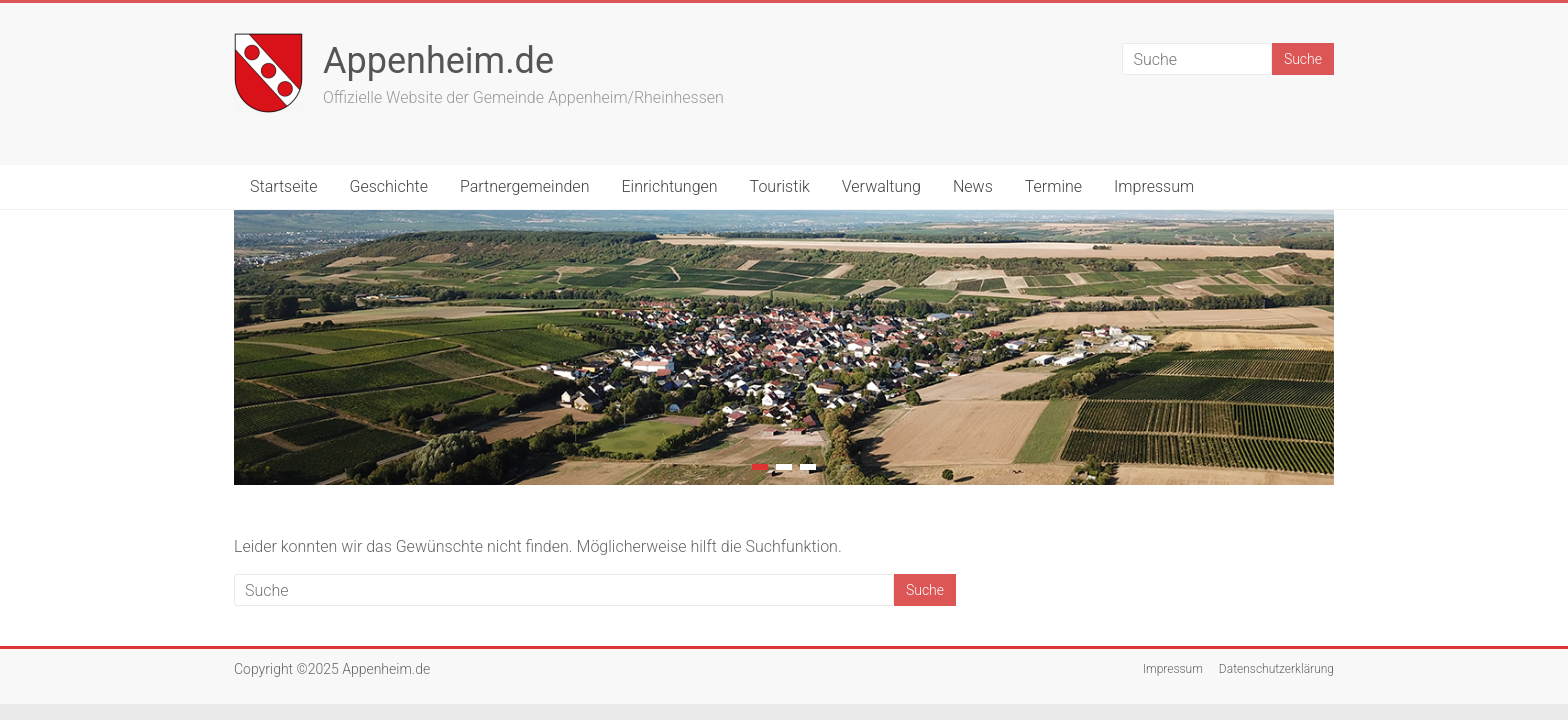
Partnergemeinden (525, 186)
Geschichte (389, 186)
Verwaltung (881, 186)
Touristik (780, 186)
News (973, 186)
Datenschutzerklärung (1276, 669)
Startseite (284, 186)
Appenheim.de (438, 61)
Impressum (1154, 186)
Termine (1053, 186)
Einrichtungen (669, 186)
